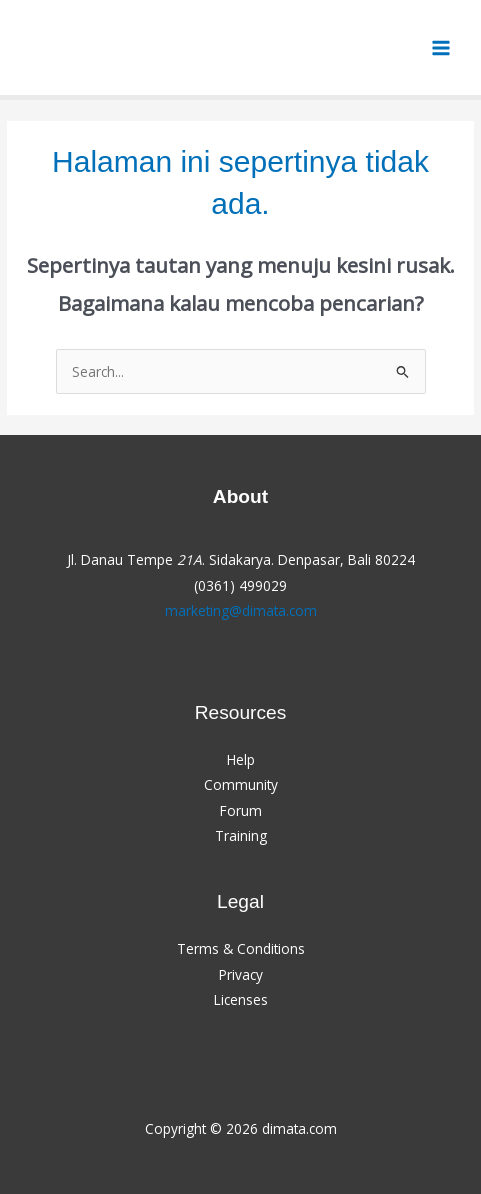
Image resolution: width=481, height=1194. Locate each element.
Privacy (241, 974)
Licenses (241, 999)
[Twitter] (226, 648)
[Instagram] (256, 648)
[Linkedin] (286, 648)
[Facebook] (196, 648)
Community (241, 784)
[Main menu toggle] (441, 47)
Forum (241, 810)
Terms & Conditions (241, 948)
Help (241, 759)
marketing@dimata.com (241, 610)
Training (241, 835)
